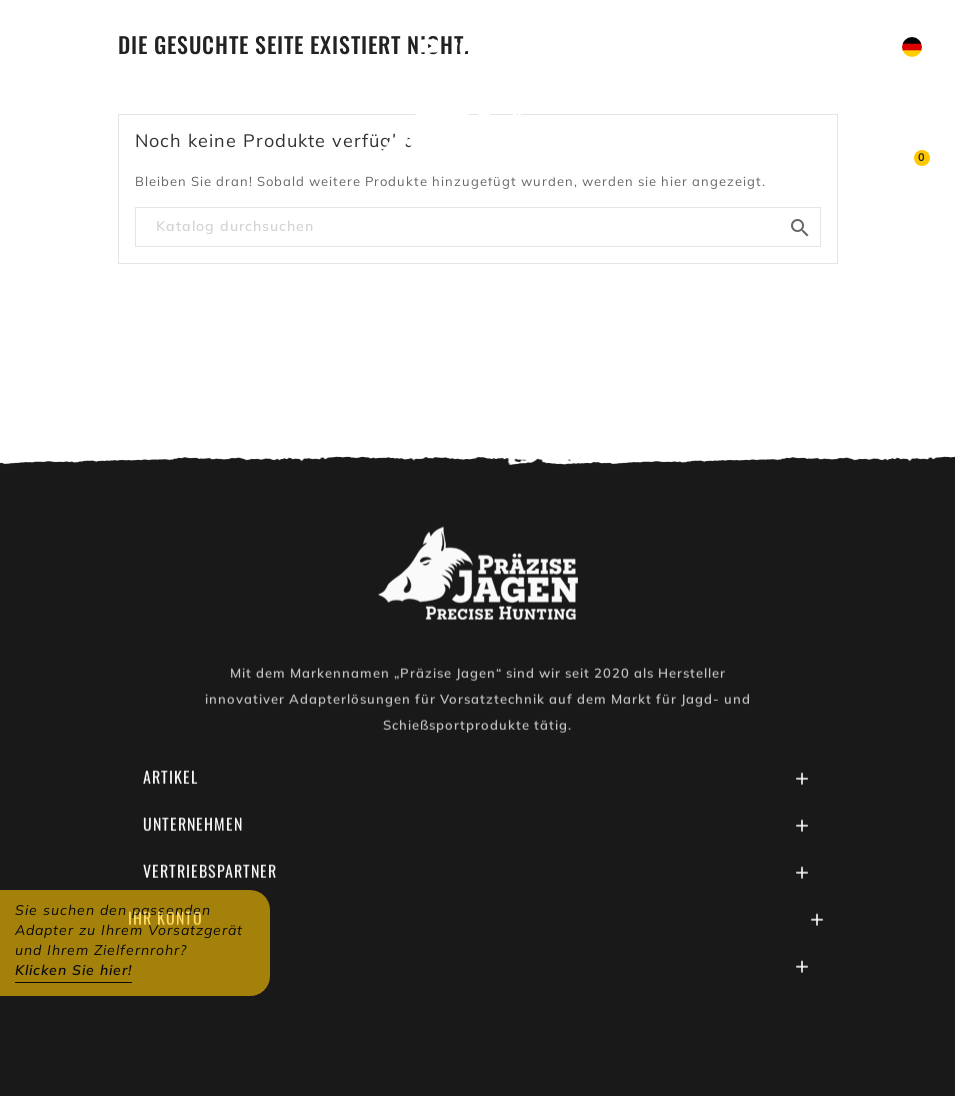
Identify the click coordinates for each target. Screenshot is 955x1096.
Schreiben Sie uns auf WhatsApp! (665, 47)
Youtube (479, 47)
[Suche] (478, 227)
